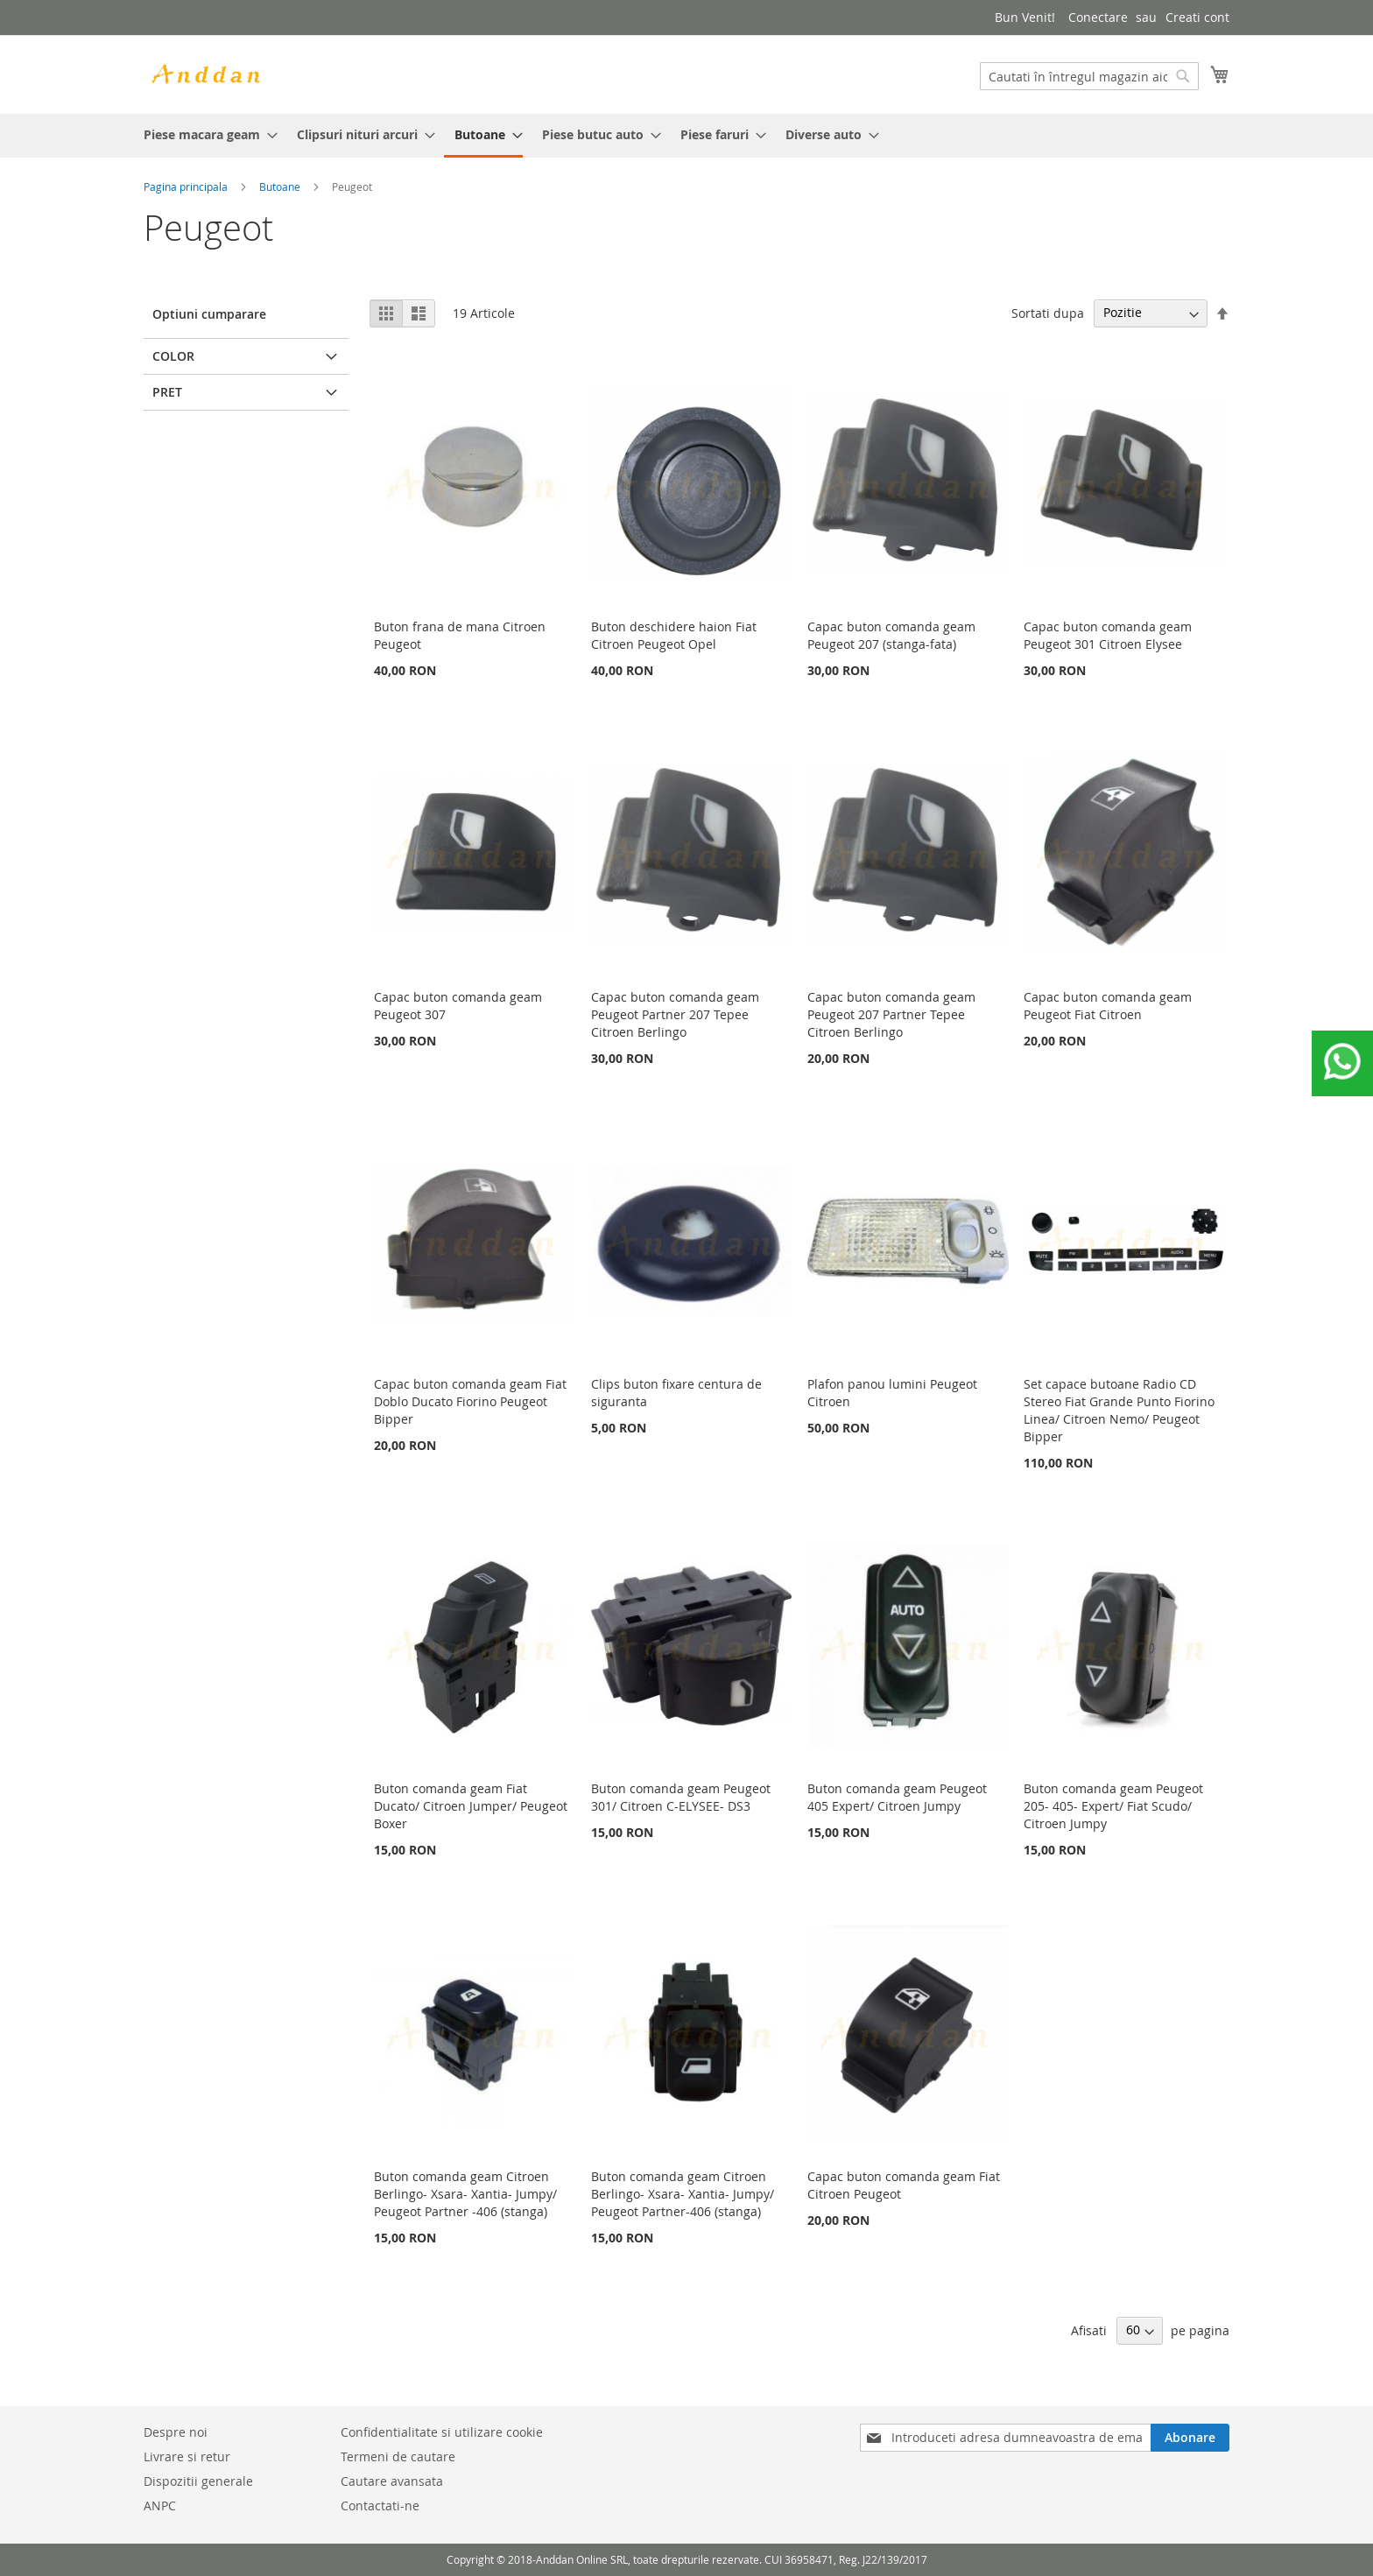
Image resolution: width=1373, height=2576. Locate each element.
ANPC (160, 2505)
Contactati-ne (380, 2505)
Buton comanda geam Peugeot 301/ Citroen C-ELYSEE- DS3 (681, 1797)
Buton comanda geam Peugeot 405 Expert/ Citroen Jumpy (897, 1797)
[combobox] (1089, 76)
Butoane (279, 186)
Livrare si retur (187, 2456)
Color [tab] (173, 356)
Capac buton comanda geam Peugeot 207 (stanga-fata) (891, 635)
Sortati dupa (1047, 312)
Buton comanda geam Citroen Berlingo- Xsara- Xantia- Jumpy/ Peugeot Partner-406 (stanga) (682, 2194)
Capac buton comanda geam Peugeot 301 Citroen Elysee (1108, 635)
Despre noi (176, 2432)
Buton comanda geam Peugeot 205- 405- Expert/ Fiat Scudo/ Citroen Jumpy (1113, 1806)
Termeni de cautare (398, 2456)
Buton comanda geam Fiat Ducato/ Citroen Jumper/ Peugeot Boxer (470, 1806)
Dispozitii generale (198, 2481)
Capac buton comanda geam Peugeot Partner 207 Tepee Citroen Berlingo (675, 1014)
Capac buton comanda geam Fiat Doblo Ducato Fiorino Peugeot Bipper (470, 1401)
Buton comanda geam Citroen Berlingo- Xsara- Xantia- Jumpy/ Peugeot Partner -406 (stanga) (465, 2194)
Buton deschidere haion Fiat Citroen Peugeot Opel (674, 635)
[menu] (686, 136)
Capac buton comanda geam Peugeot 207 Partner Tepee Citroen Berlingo (891, 1014)
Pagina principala (186, 186)
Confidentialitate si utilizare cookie (442, 2432)
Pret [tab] (167, 392)
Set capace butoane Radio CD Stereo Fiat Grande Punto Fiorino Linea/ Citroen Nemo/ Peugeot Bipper (1119, 1410)
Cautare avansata (392, 2481)
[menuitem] (205, 134)
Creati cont (1197, 17)
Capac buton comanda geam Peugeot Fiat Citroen (1108, 1006)
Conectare (1098, 17)
